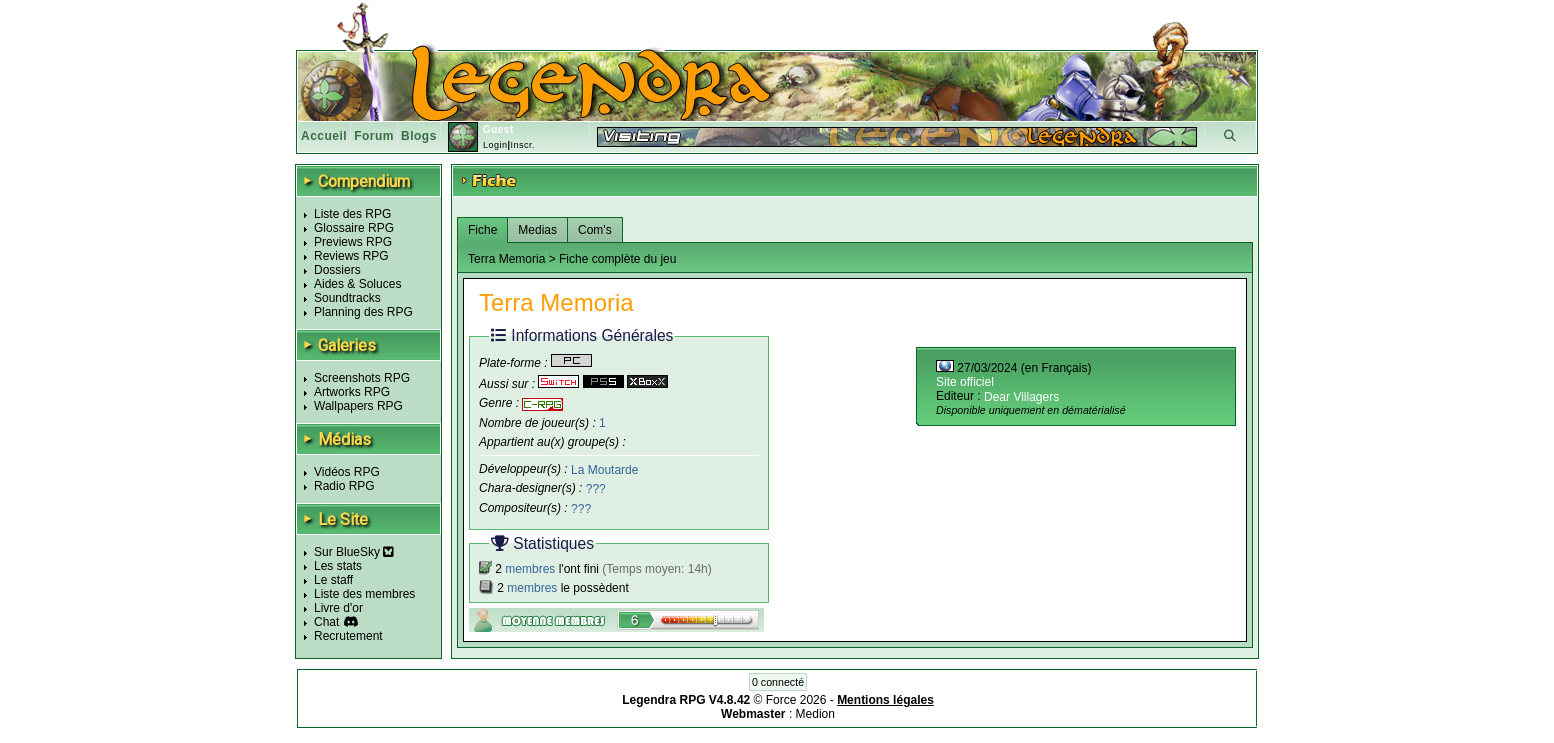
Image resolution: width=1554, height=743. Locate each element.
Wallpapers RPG (358, 406)
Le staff (333, 580)
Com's (595, 230)
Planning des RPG (363, 312)
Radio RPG (344, 486)
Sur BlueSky (354, 552)
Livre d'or (338, 608)
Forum (374, 136)
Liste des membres (364, 594)
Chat (326, 622)
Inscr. (522, 145)
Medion (815, 714)
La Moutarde (604, 469)
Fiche (482, 230)
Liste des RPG (352, 214)
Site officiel (965, 382)
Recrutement (348, 636)
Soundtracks (347, 298)
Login (495, 145)
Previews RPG (353, 242)
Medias (537, 230)
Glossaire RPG (354, 228)
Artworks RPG (352, 392)
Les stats (338, 566)
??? (596, 489)
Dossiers (337, 270)
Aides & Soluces (357, 284)
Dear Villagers (1021, 397)
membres (530, 569)
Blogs (419, 136)
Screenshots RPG (362, 378)
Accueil (324, 136)
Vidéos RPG (347, 472)
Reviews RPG (351, 256)
